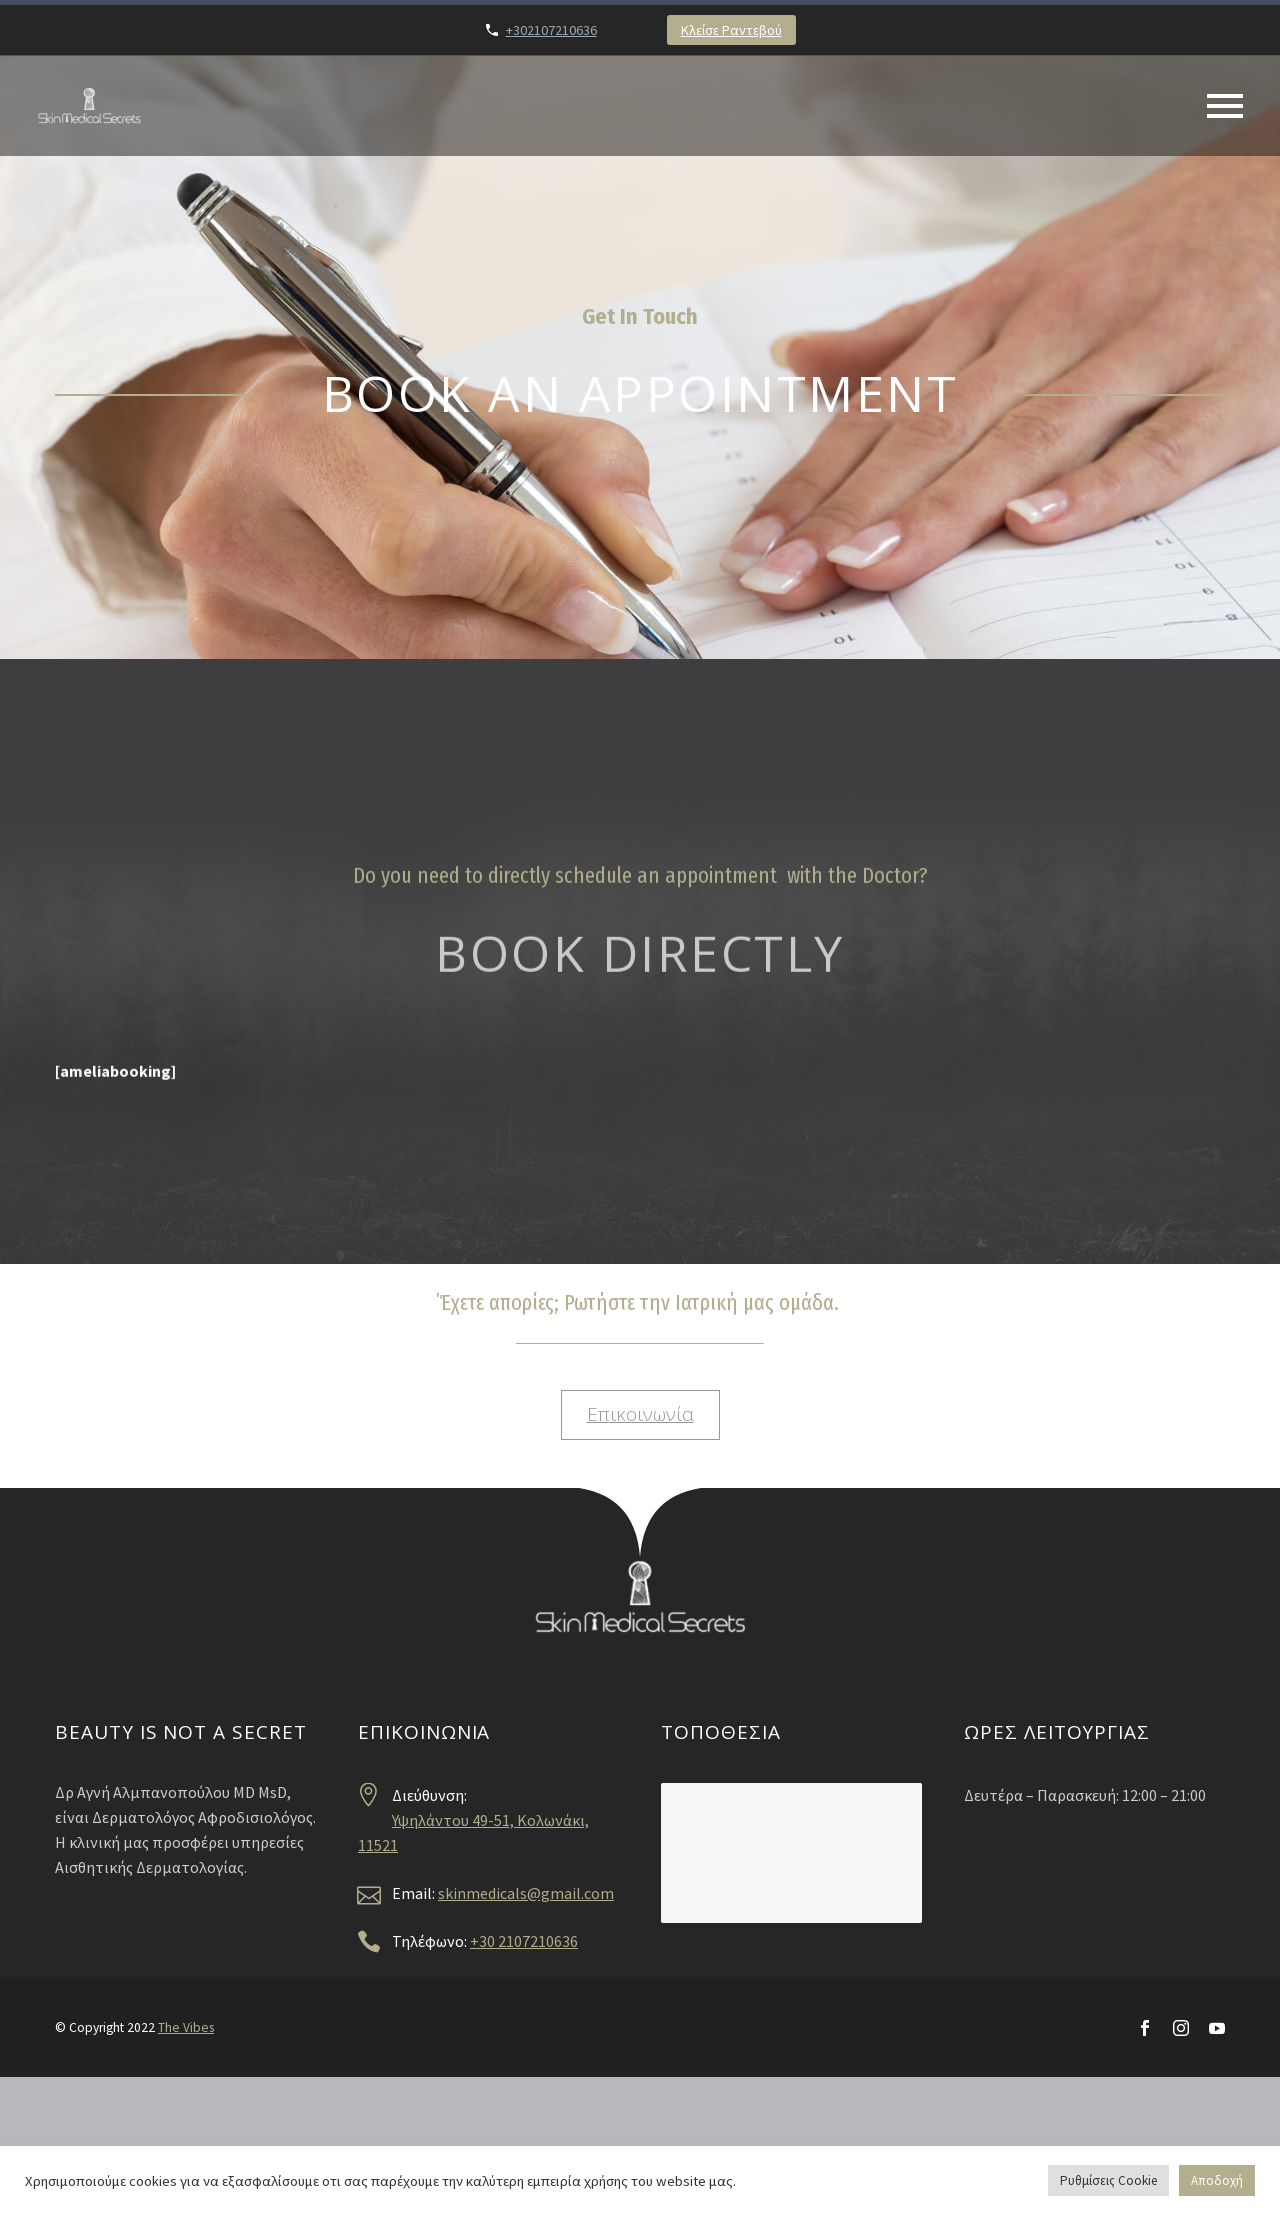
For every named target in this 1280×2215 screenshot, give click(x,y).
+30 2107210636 (524, 1941)
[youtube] (1217, 2028)
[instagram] (1181, 2028)
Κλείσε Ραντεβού (731, 30)
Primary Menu (1225, 106)
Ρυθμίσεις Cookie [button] (1108, 2180)
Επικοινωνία (640, 1414)
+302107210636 (551, 30)
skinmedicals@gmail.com (526, 1893)
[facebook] (1145, 2028)
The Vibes (186, 2027)
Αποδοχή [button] (1217, 2180)
